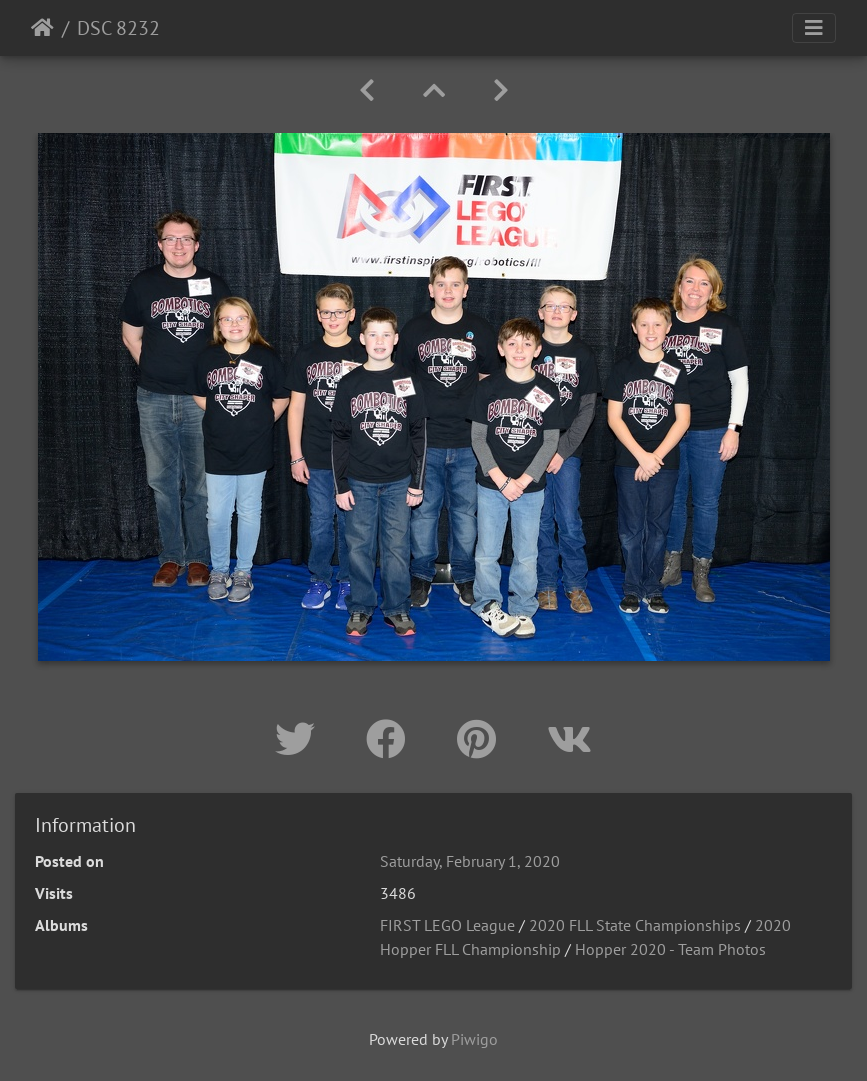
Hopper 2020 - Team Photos (670, 949)
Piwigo (474, 1039)
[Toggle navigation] (814, 28)
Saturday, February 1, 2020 (470, 861)
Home (42, 28)
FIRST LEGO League (447, 925)
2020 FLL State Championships (635, 925)
